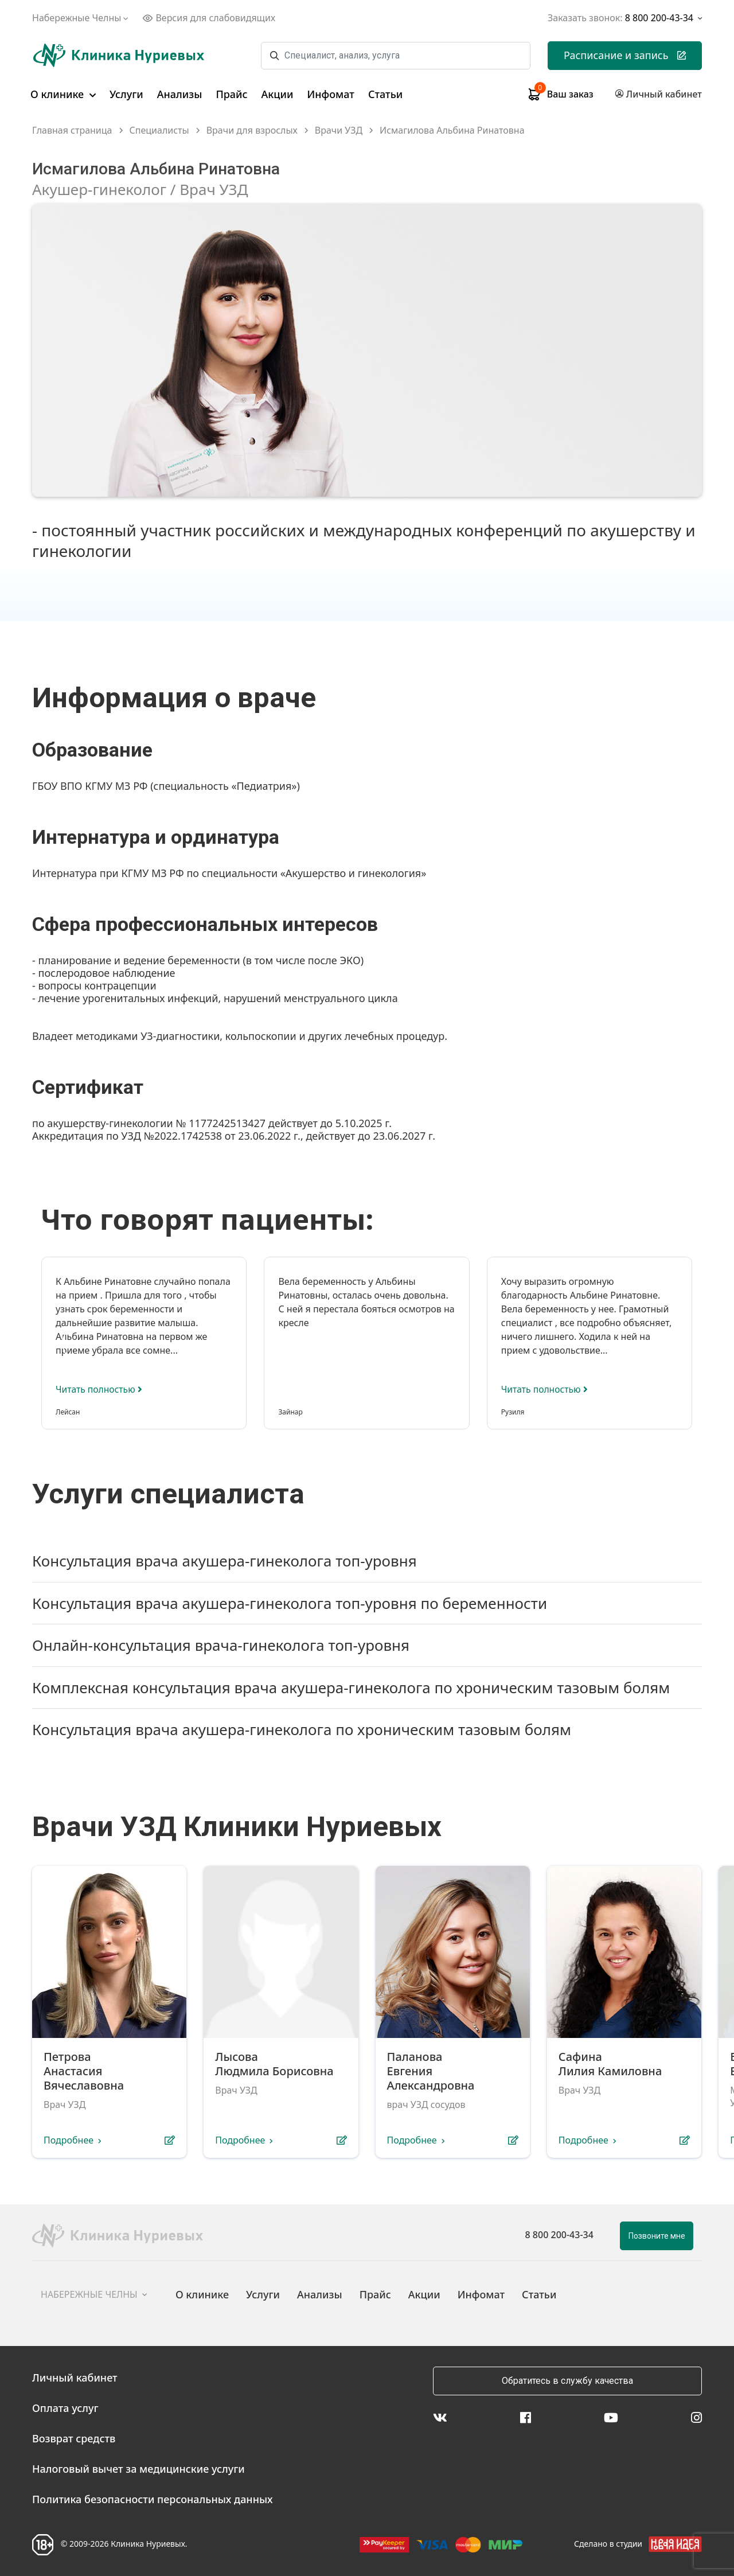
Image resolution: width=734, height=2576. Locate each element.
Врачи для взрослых (252, 130)
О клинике (63, 94)
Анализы (179, 94)
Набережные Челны (81, 17)
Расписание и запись (625, 55)
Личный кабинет (75, 2377)
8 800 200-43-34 (559, 2235)
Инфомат (330, 94)
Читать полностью (100, 1389)
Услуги (126, 94)
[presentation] (622, 1215)
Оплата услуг (65, 2408)
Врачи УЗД (338, 130)
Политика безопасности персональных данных (152, 2499)
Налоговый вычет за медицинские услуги (138, 2469)
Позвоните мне (656, 2235)
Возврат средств (73, 2438)
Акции (277, 94)
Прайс (231, 94)
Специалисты (159, 130)
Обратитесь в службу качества (567, 2380)
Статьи (385, 94)
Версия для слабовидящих (208, 17)
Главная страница (72, 130)
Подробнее (68, 2140)
